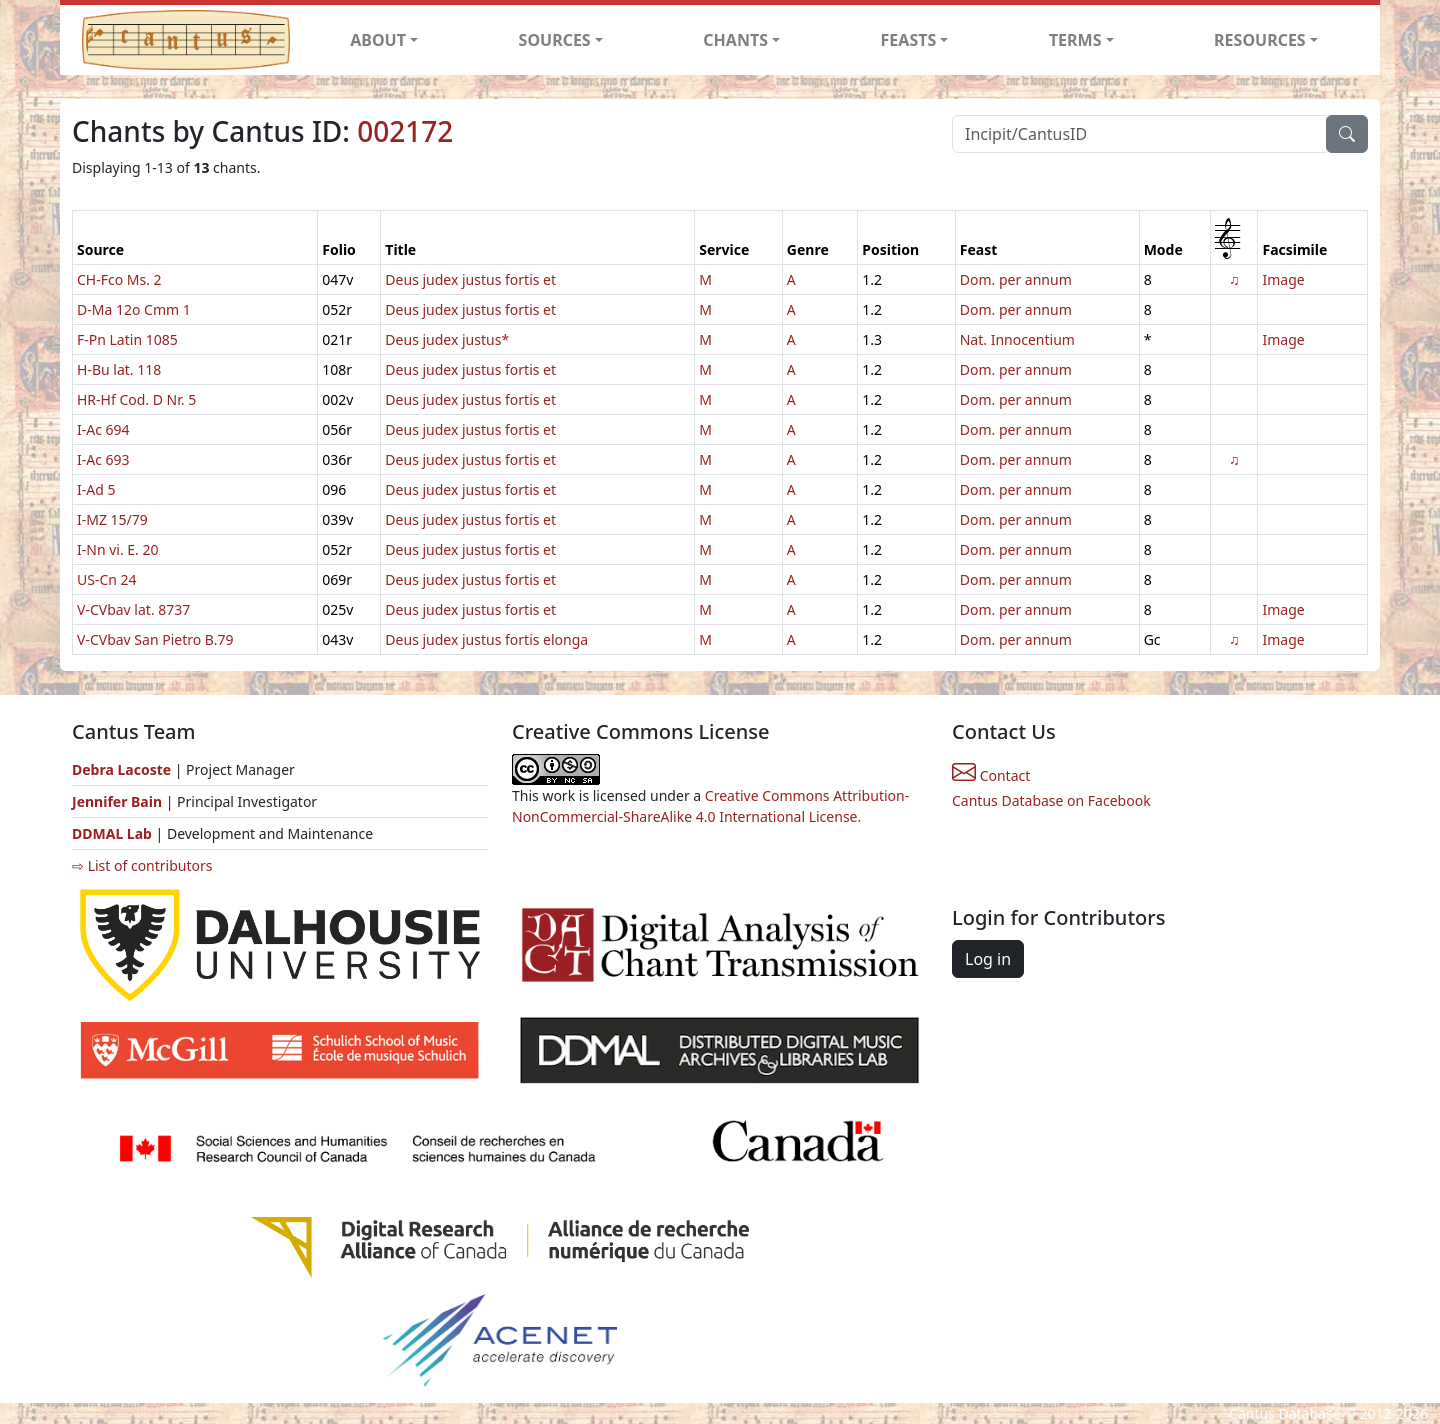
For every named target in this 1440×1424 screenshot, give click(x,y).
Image (1283, 279)
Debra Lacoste (121, 769)
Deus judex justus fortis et (470, 279)
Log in (988, 959)
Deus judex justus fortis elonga (486, 639)
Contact (991, 775)
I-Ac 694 (103, 429)
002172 (405, 131)
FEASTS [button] (909, 40)
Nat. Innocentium (1017, 339)
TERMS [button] (1075, 40)
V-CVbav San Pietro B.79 (155, 639)
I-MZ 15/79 (112, 519)
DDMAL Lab (112, 833)
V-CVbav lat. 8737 (133, 609)
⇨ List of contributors (142, 865)
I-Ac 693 (103, 459)
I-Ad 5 (96, 489)
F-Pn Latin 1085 (127, 339)
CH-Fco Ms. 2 (119, 279)
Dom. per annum (1016, 279)
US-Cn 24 (107, 579)
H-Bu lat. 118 (119, 369)
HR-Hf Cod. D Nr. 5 (136, 399)
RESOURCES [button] (1260, 40)
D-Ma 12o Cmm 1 (134, 309)
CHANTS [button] (735, 40)
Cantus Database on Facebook (1051, 800)
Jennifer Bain (119, 801)
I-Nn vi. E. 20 (118, 549)
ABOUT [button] (378, 40)
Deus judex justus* (447, 339)
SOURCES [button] (555, 40)
